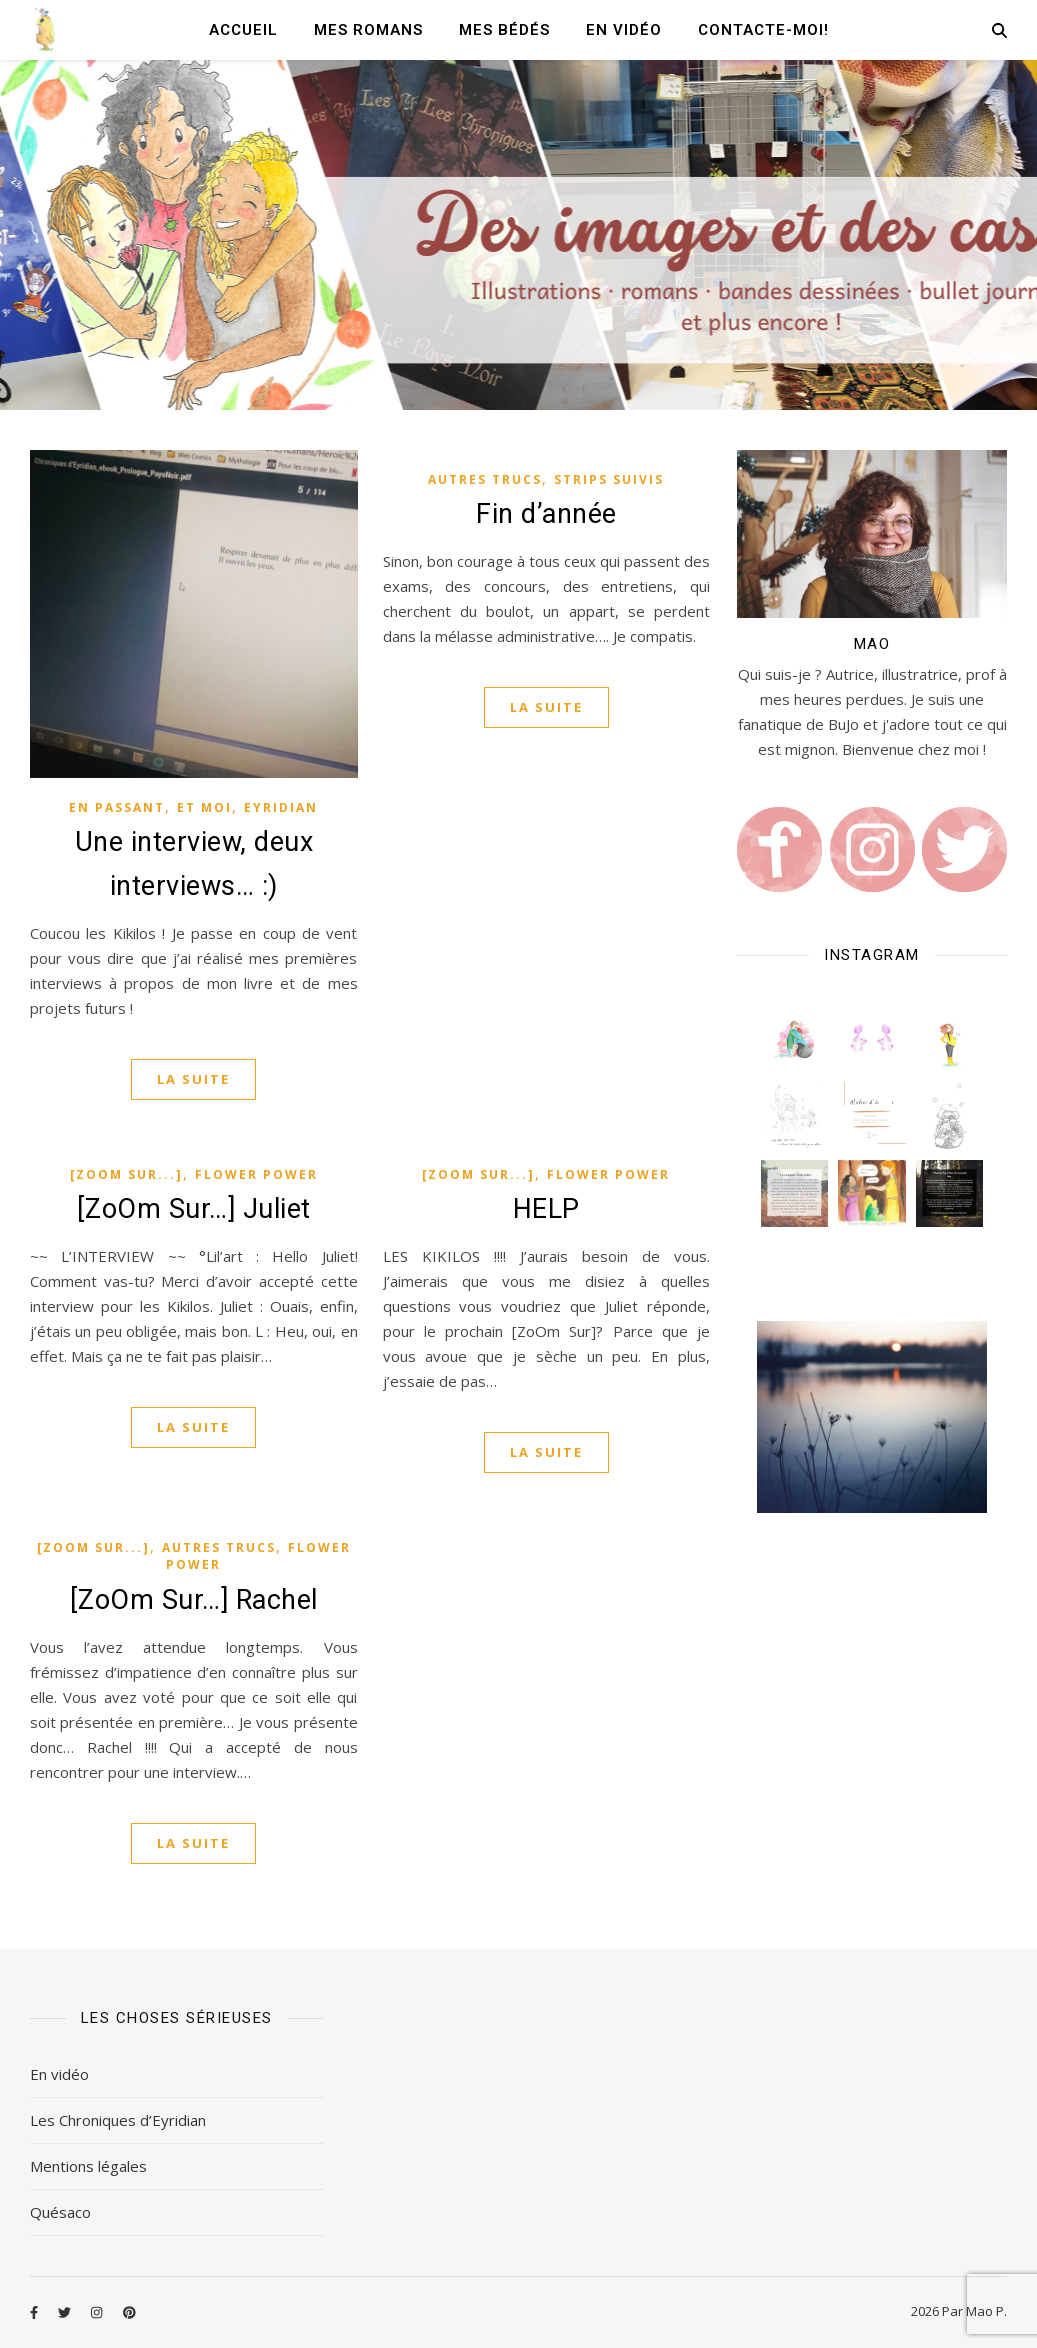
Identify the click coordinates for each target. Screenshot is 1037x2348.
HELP (546, 1209)
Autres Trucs (485, 479)
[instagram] (98, 2313)
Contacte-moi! (763, 30)
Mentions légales (88, 2166)
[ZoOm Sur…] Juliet (194, 1209)
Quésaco (60, 2212)
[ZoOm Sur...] (126, 1174)
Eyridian (281, 807)
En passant (117, 807)
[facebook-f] (35, 2313)
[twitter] (66, 2313)
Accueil (243, 30)
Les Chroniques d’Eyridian (118, 2120)
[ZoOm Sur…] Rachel (194, 1600)
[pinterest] (129, 2313)
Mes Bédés (504, 30)
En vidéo (624, 30)
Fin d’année (546, 514)
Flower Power (256, 1174)
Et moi (204, 807)
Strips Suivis (609, 479)
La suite (193, 1079)
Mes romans (368, 30)
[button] (794, 1038)
